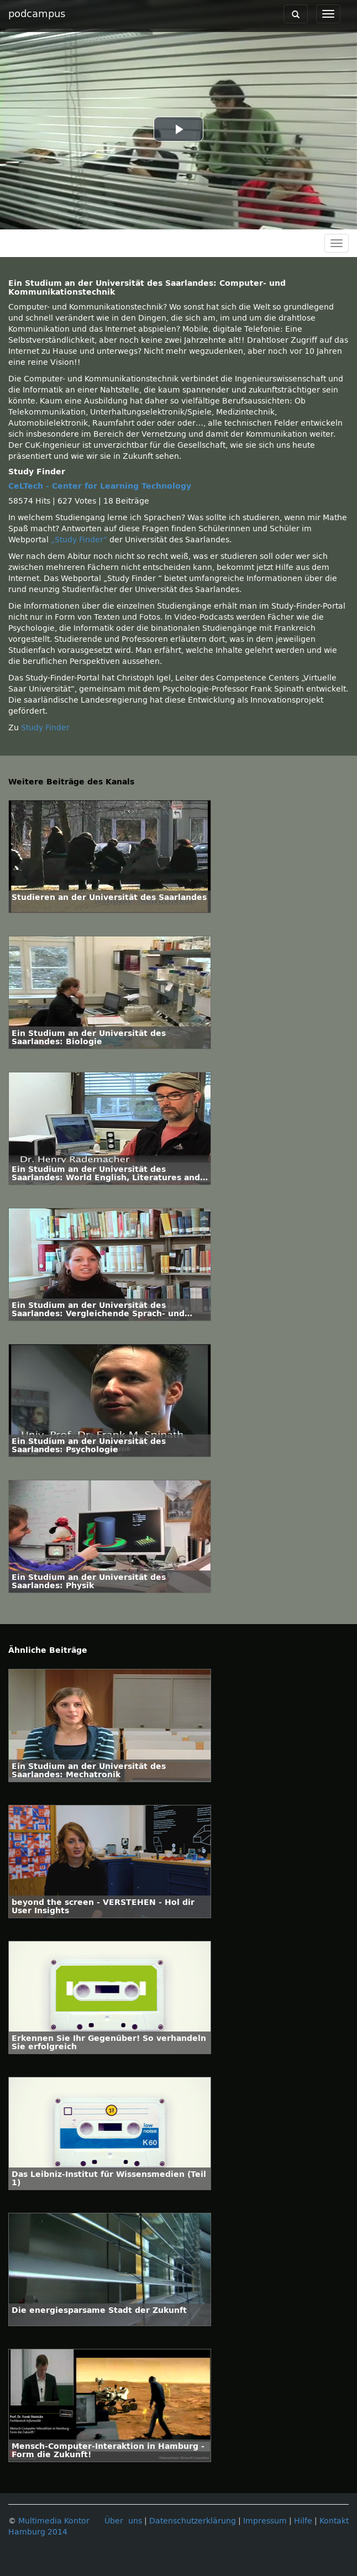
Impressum (265, 2521)
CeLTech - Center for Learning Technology (99, 486)
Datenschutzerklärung (192, 2521)
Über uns (123, 2521)
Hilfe (303, 2521)
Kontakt (334, 2521)
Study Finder (45, 727)
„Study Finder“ (80, 539)
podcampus (36, 14)
